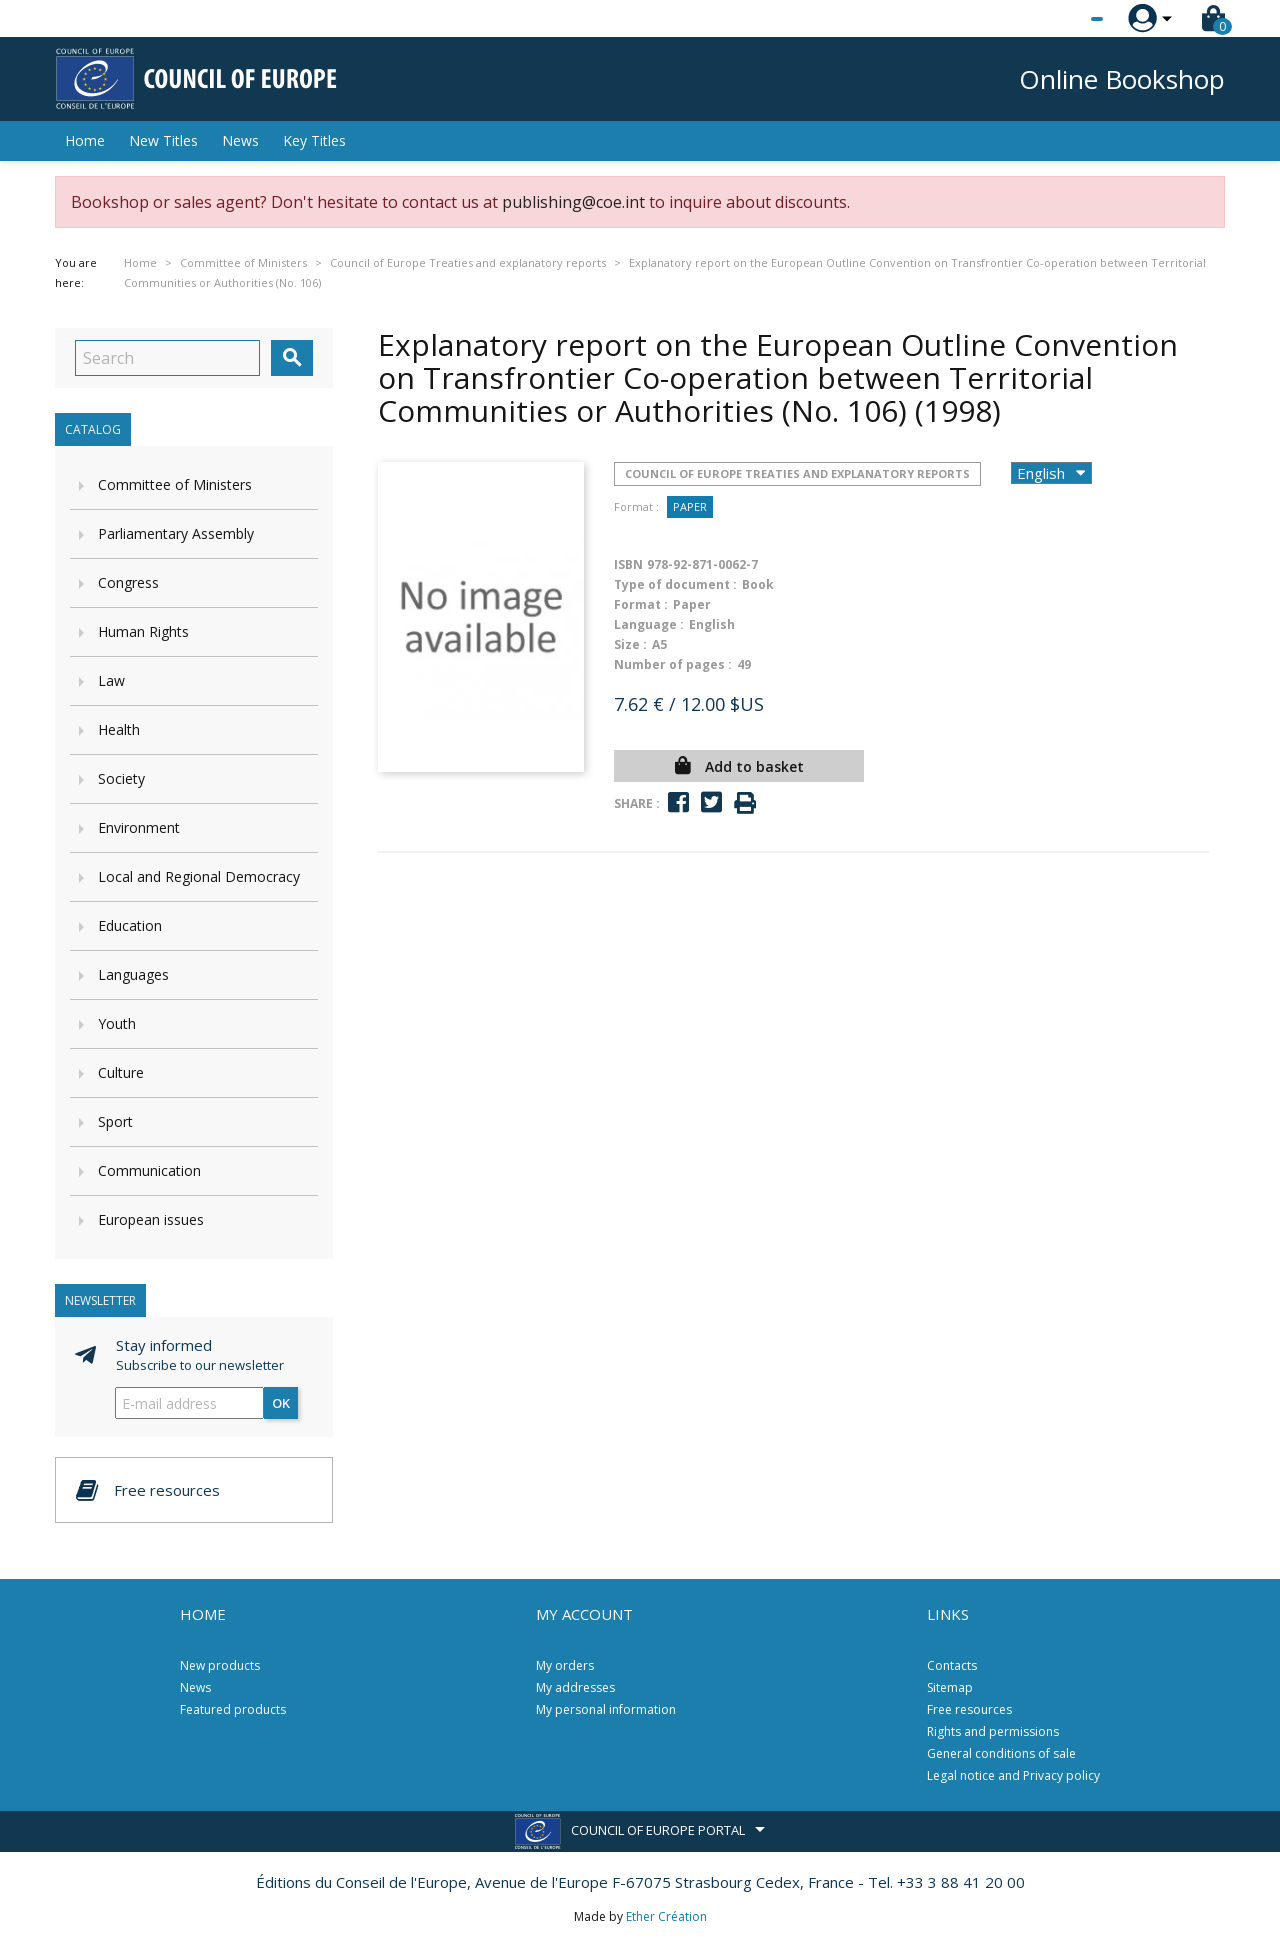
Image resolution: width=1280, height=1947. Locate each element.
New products (220, 1665)
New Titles (163, 140)
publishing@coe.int (573, 202)
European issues (151, 1219)
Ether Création (666, 1916)
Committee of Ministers (175, 484)
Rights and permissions (993, 1731)
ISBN (628, 564)
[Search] (167, 358)
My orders (565, 1665)
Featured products (233, 1709)
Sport (115, 1121)
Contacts (952, 1665)
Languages (133, 974)
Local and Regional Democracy (199, 876)
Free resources (969, 1709)
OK (281, 1403)
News (240, 140)
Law (111, 680)
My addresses (575, 1687)
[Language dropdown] (1059, 19)
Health (119, 729)
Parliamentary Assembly (176, 533)
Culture (121, 1072)
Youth (117, 1023)
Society (121, 778)
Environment (139, 827)
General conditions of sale (1001, 1753)
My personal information (606, 1709)
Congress (128, 582)
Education (130, 925)
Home (85, 140)
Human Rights (143, 631)
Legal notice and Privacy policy (1013, 1775)
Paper (690, 506)
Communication (149, 1170)
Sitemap (950, 1687)
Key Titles (314, 140)
